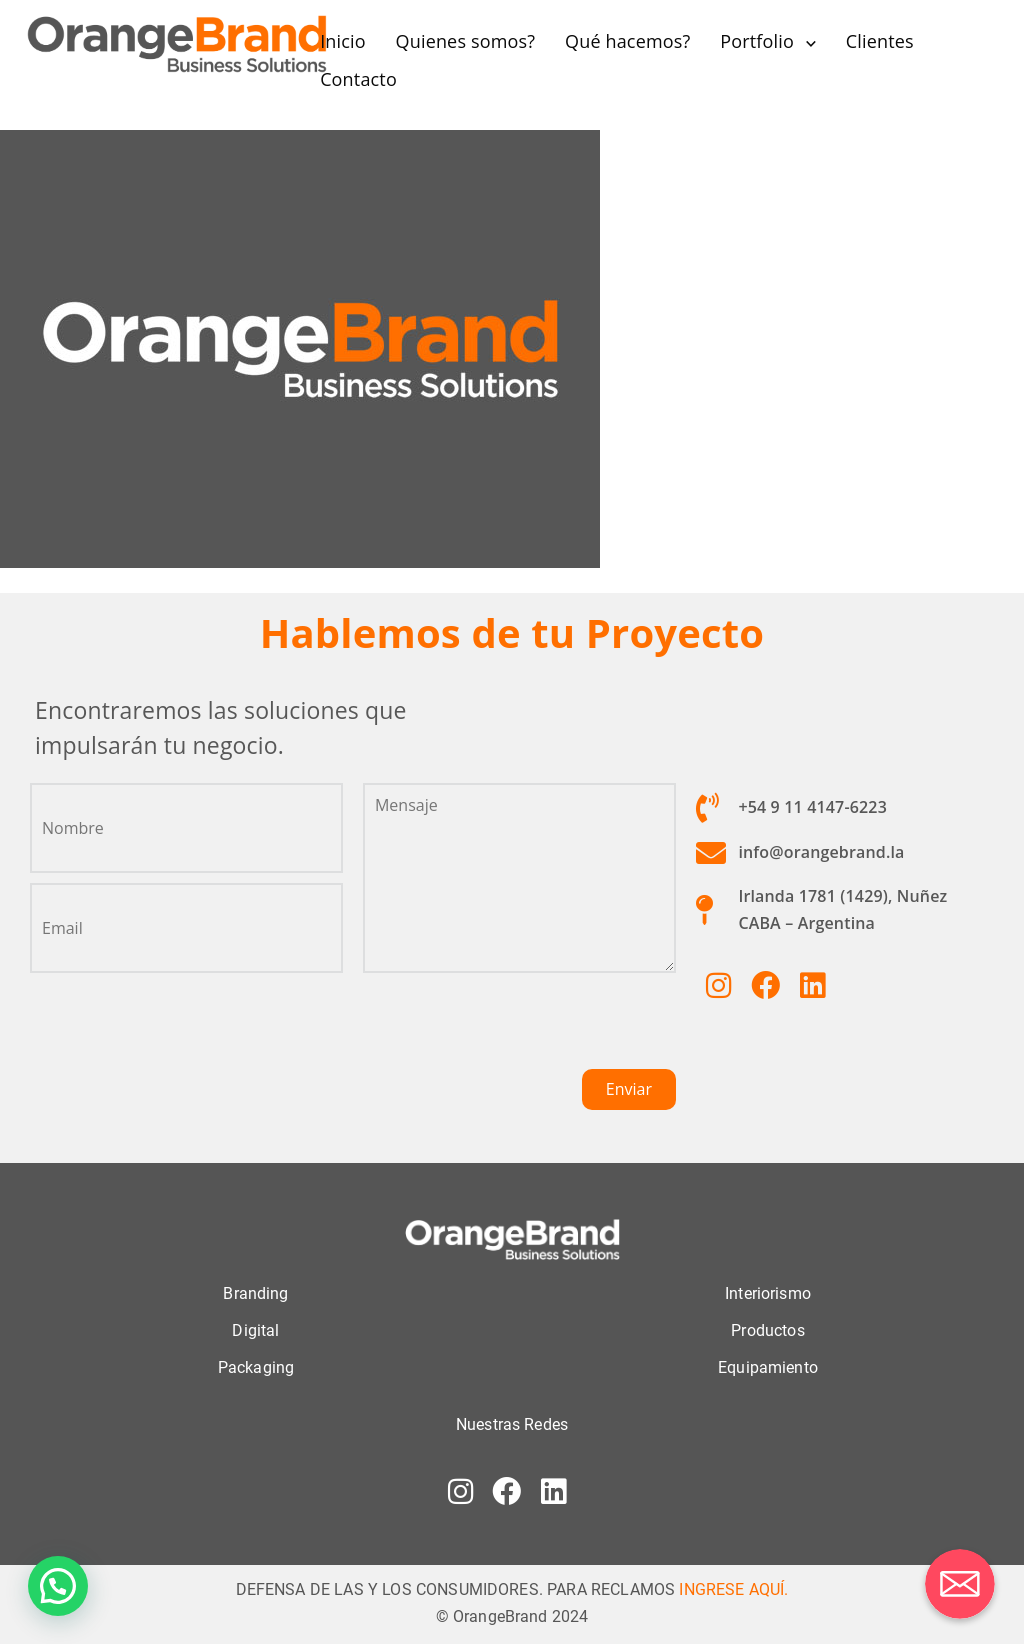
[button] (58, 1586)
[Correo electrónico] (960, 1584)
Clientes (880, 41)
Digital (255, 1329)
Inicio (343, 41)
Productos (767, 1329)
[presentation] (515, 1029)
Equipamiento (768, 1366)
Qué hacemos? (627, 41)
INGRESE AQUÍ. (733, 1588)
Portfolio (757, 41)
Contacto (358, 79)
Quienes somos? (466, 41)
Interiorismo (768, 1292)
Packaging (256, 1366)
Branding (255, 1292)
